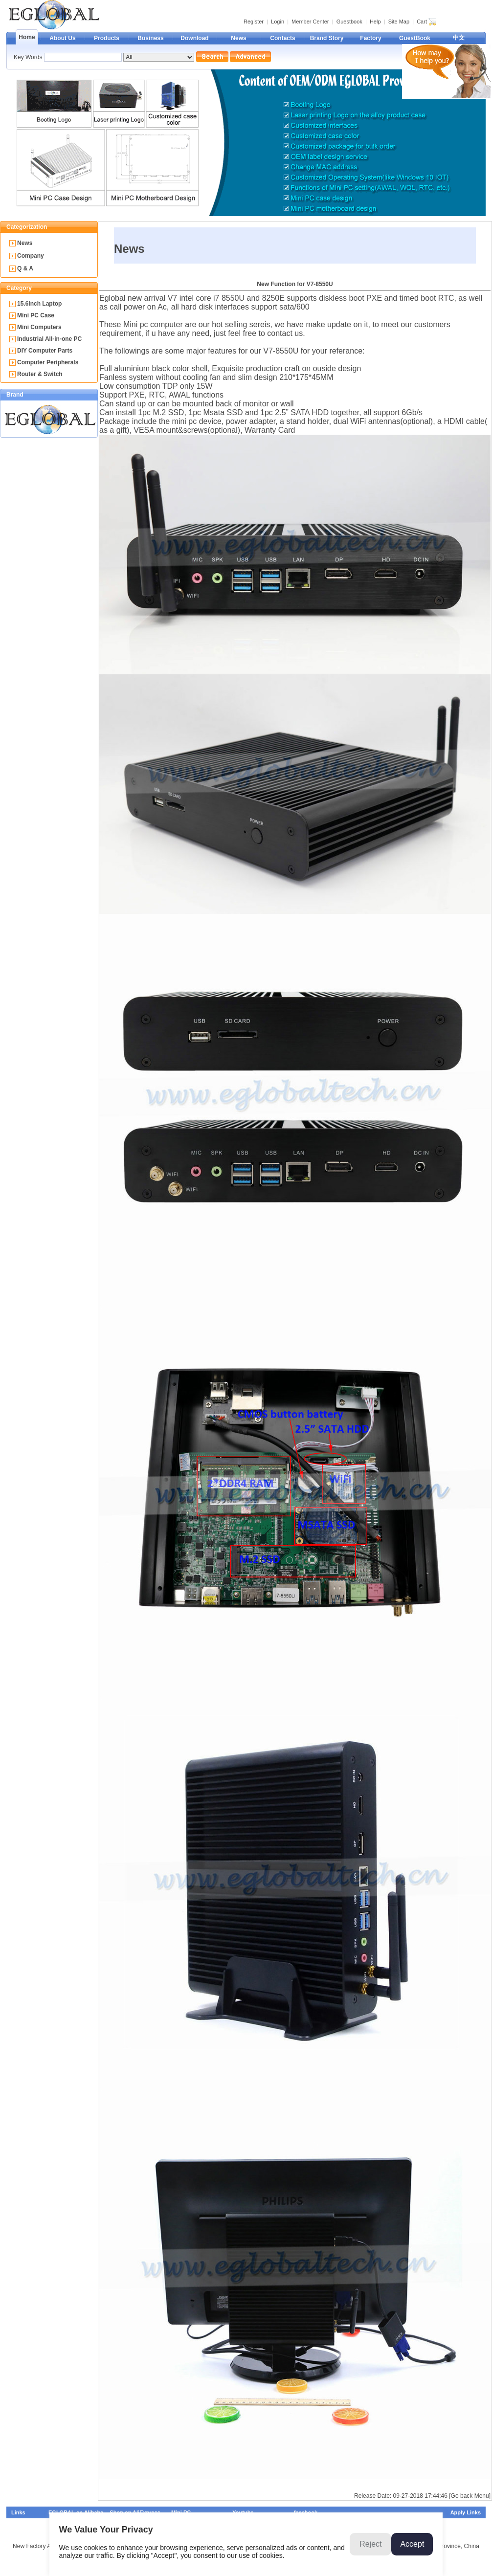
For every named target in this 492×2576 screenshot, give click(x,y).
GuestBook (414, 38)
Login (277, 21)
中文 (459, 37)
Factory (370, 38)
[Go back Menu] (470, 2495)
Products (106, 38)
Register (254, 21)
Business (150, 38)
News (238, 38)
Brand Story (327, 38)
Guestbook (349, 21)
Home (27, 37)
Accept (412, 2544)
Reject (370, 2544)
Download (194, 38)
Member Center (310, 21)
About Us (62, 38)
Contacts (282, 38)
